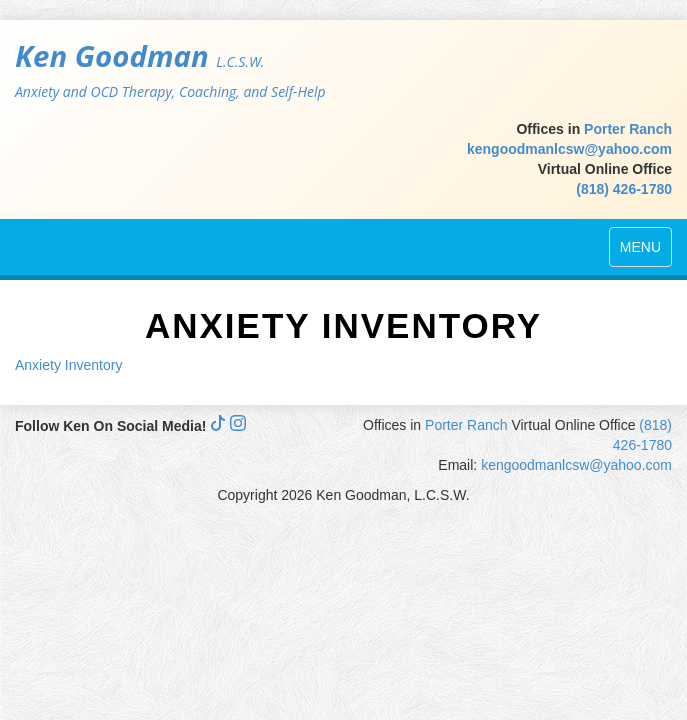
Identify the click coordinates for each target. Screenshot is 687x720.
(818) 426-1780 (624, 189)
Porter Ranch (628, 129)
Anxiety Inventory (68, 365)
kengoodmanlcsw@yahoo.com (569, 149)
